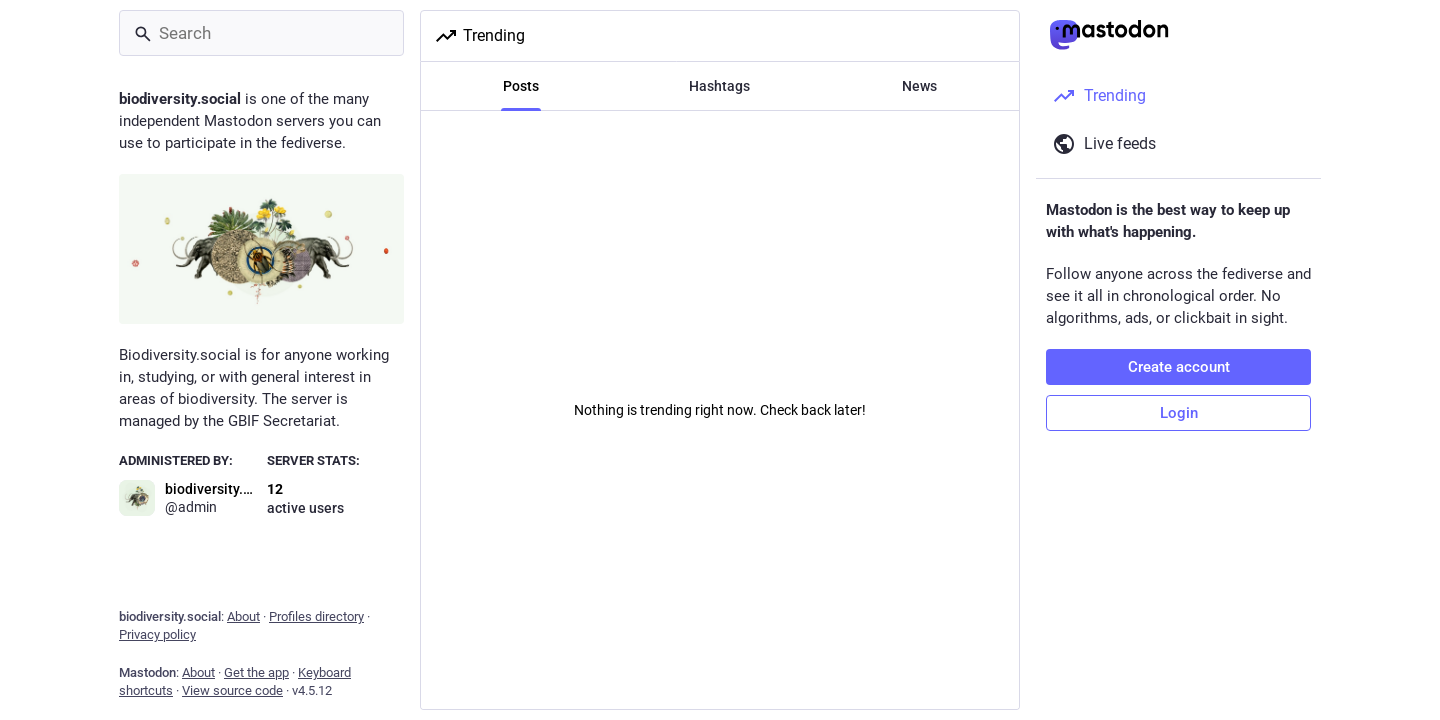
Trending (479, 36)
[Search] (261, 33)
